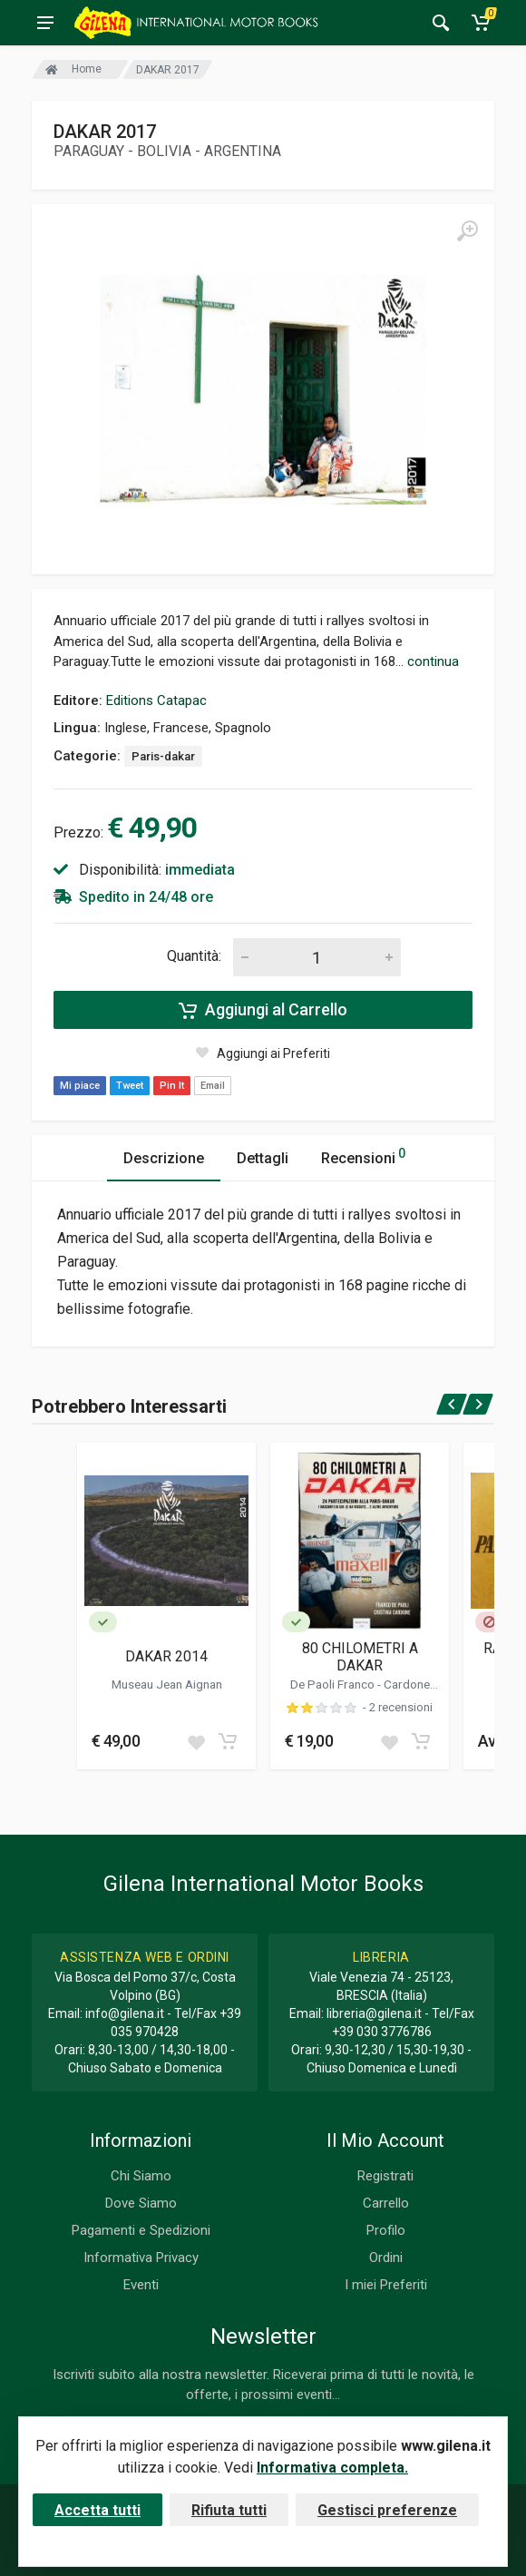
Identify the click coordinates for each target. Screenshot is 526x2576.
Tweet (129, 1086)
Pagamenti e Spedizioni (141, 2230)
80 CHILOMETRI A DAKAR (360, 1657)
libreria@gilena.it (374, 2013)
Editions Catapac (156, 700)
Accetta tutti (97, 2510)
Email (212, 1086)
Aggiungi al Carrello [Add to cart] (263, 1010)
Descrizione (163, 1158)
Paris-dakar (163, 756)
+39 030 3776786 (382, 2031)
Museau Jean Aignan (167, 1684)
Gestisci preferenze (387, 2510)
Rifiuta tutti (229, 2510)
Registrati (385, 2176)
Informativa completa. (332, 2467)
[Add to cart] (227, 1741)
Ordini (386, 2257)
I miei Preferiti (386, 2285)
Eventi (141, 2285)
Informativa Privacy (141, 2257)
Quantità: (194, 956)
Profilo (385, 2230)
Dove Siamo (141, 2203)
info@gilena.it (124, 2013)
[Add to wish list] (196, 1741)
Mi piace (80, 1086)
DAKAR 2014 (166, 1656)
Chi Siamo (141, 2176)
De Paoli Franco (333, 1684)
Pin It (172, 1086)
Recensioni (363, 1155)
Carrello (386, 2203)
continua (433, 661)
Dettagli (262, 1158)
